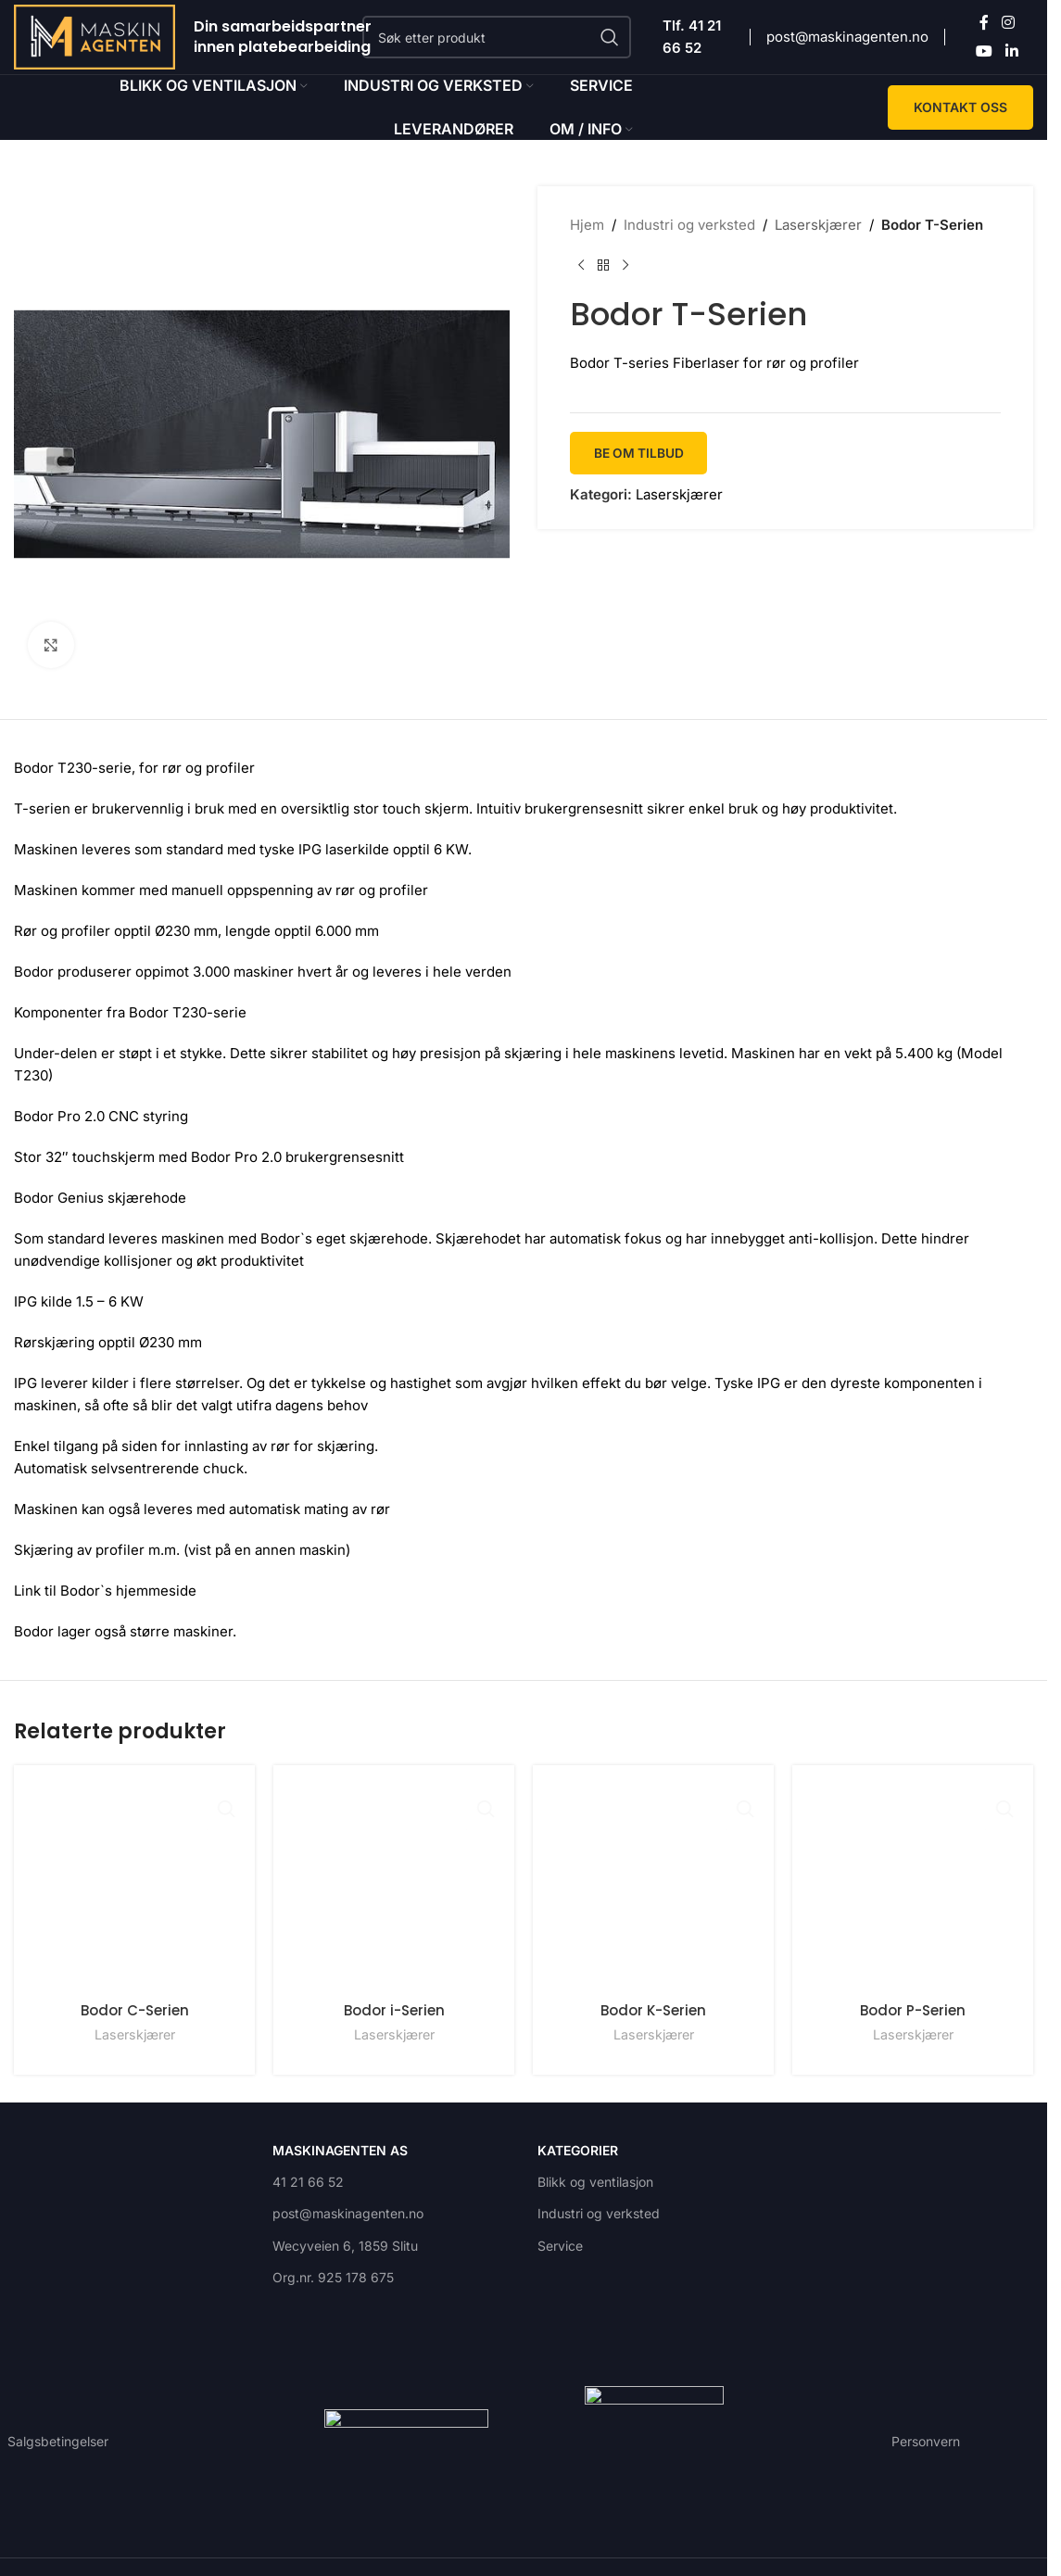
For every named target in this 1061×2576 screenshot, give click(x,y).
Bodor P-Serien (913, 2025)
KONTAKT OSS (960, 107)
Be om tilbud (642, 453)
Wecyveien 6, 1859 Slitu (345, 2241)
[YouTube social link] (984, 51)
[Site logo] (94, 35)
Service (560, 2241)
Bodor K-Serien (653, 2010)
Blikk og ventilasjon (595, 2177)
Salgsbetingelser (57, 2436)
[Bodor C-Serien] (134, 1878)
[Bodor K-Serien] (653, 1885)
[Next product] (625, 266)
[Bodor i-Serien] (393, 1885)
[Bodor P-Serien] (912, 1893)
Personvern (925, 2436)
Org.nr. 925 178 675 (333, 2272)
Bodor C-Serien (135, 1995)
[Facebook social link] (984, 23)
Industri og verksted (689, 225)
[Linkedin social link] (1011, 51)
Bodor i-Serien (394, 2010)
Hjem (587, 225)
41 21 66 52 (308, 2177)
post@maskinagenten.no (847, 36)
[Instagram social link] (1007, 23)
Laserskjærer (818, 225)
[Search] (496, 37)
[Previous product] (581, 266)
